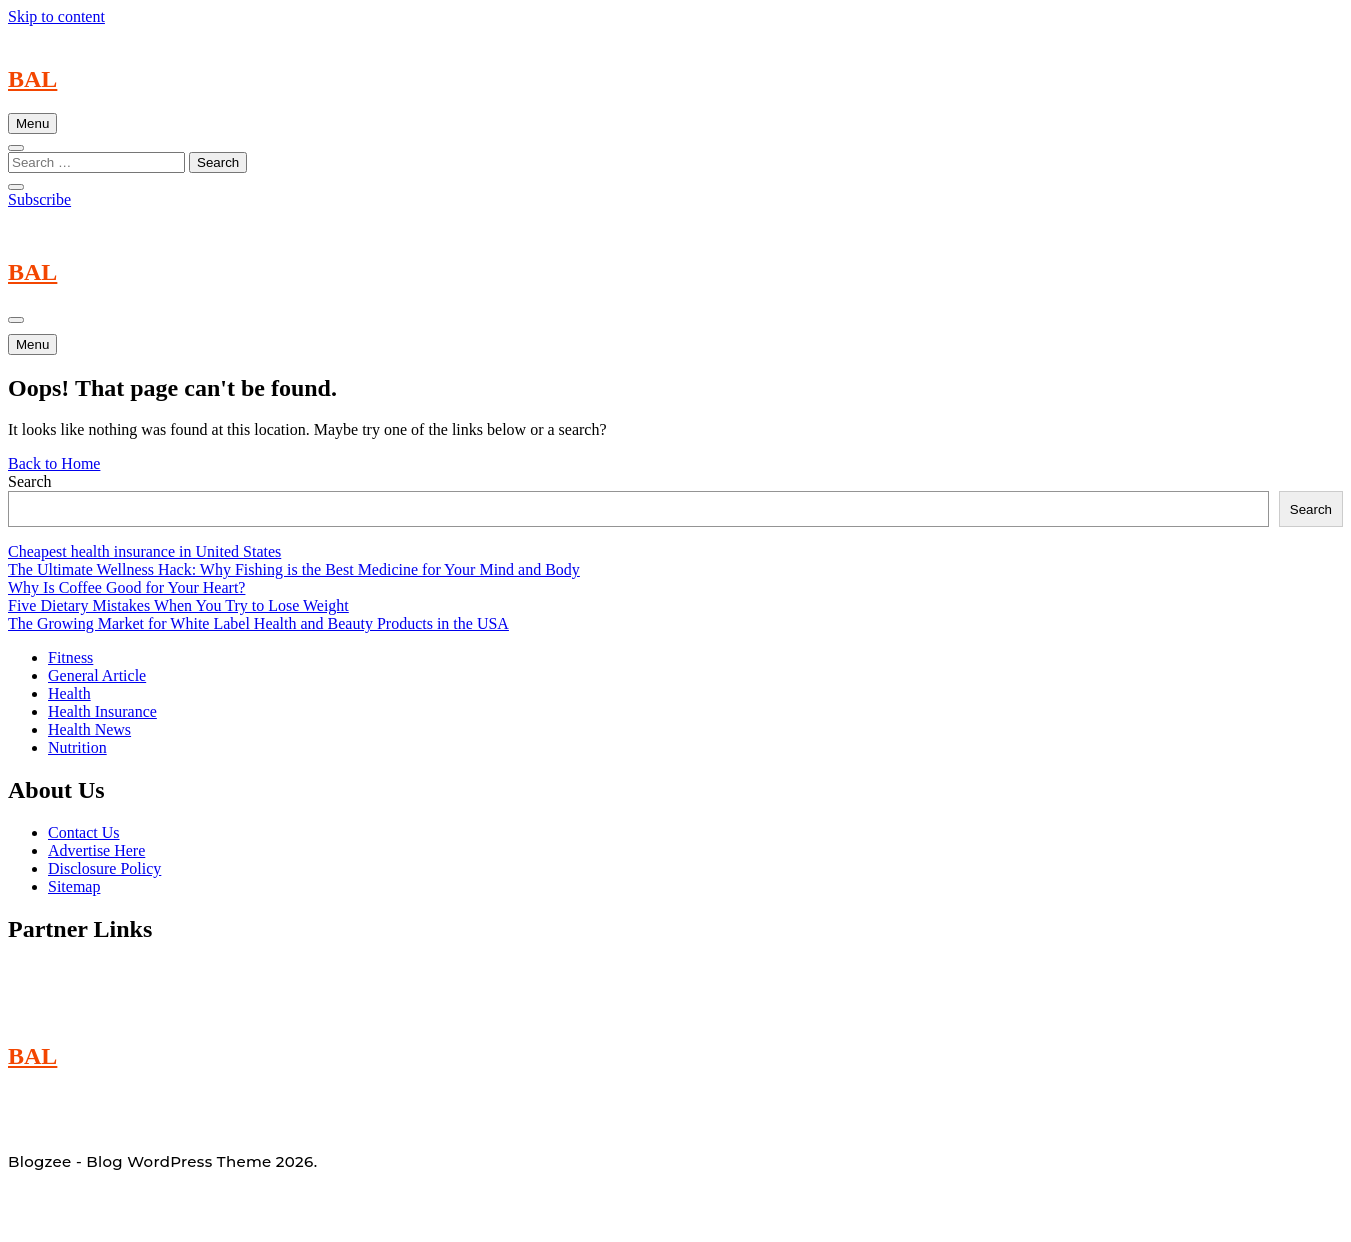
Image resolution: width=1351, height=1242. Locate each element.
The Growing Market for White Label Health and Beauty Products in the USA (258, 623)
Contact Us (84, 832)
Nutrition (77, 747)
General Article (97, 675)
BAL (32, 79)
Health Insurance (102, 711)
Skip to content (56, 16)
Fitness (70, 657)
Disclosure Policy (104, 868)
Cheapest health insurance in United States (144, 551)
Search (30, 481)
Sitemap (74, 886)
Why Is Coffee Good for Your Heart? (126, 587)
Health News (89, 729)
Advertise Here (96, 850)
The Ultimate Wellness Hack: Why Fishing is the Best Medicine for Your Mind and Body (294, 569)
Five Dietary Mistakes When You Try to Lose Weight (178, 605)
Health (69, 693)
